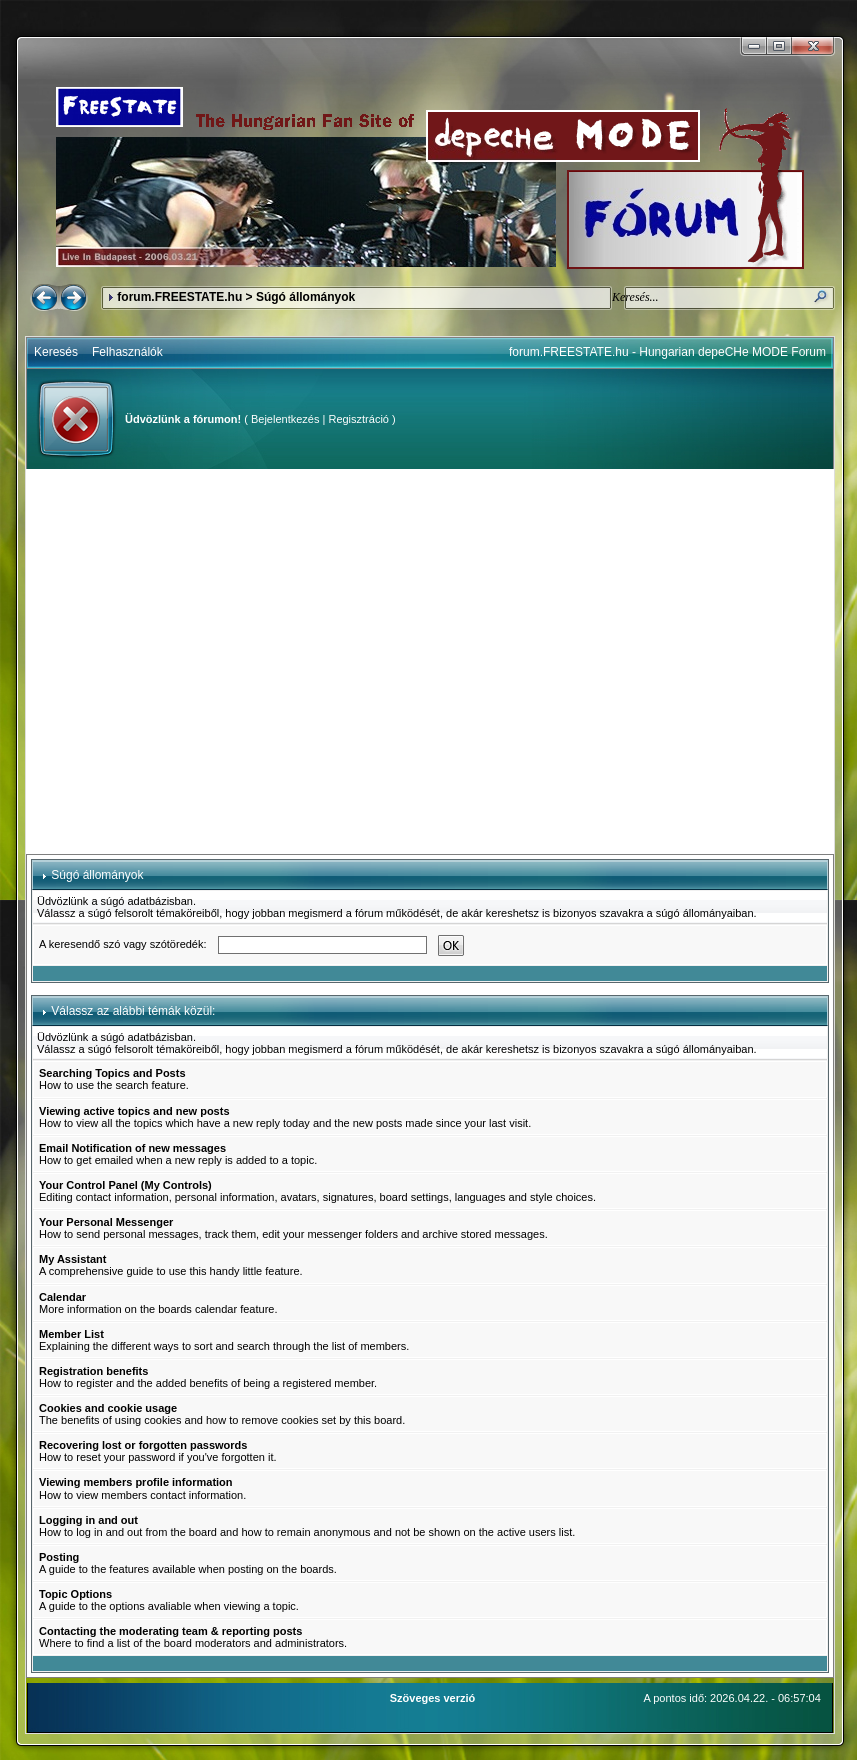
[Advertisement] (187, 661)
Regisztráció (358, 419)
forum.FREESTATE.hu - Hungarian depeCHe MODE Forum (667, 352)
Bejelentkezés (285, 419)
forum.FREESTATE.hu (179, 297)
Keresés (56, 352)
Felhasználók (127, 352)
